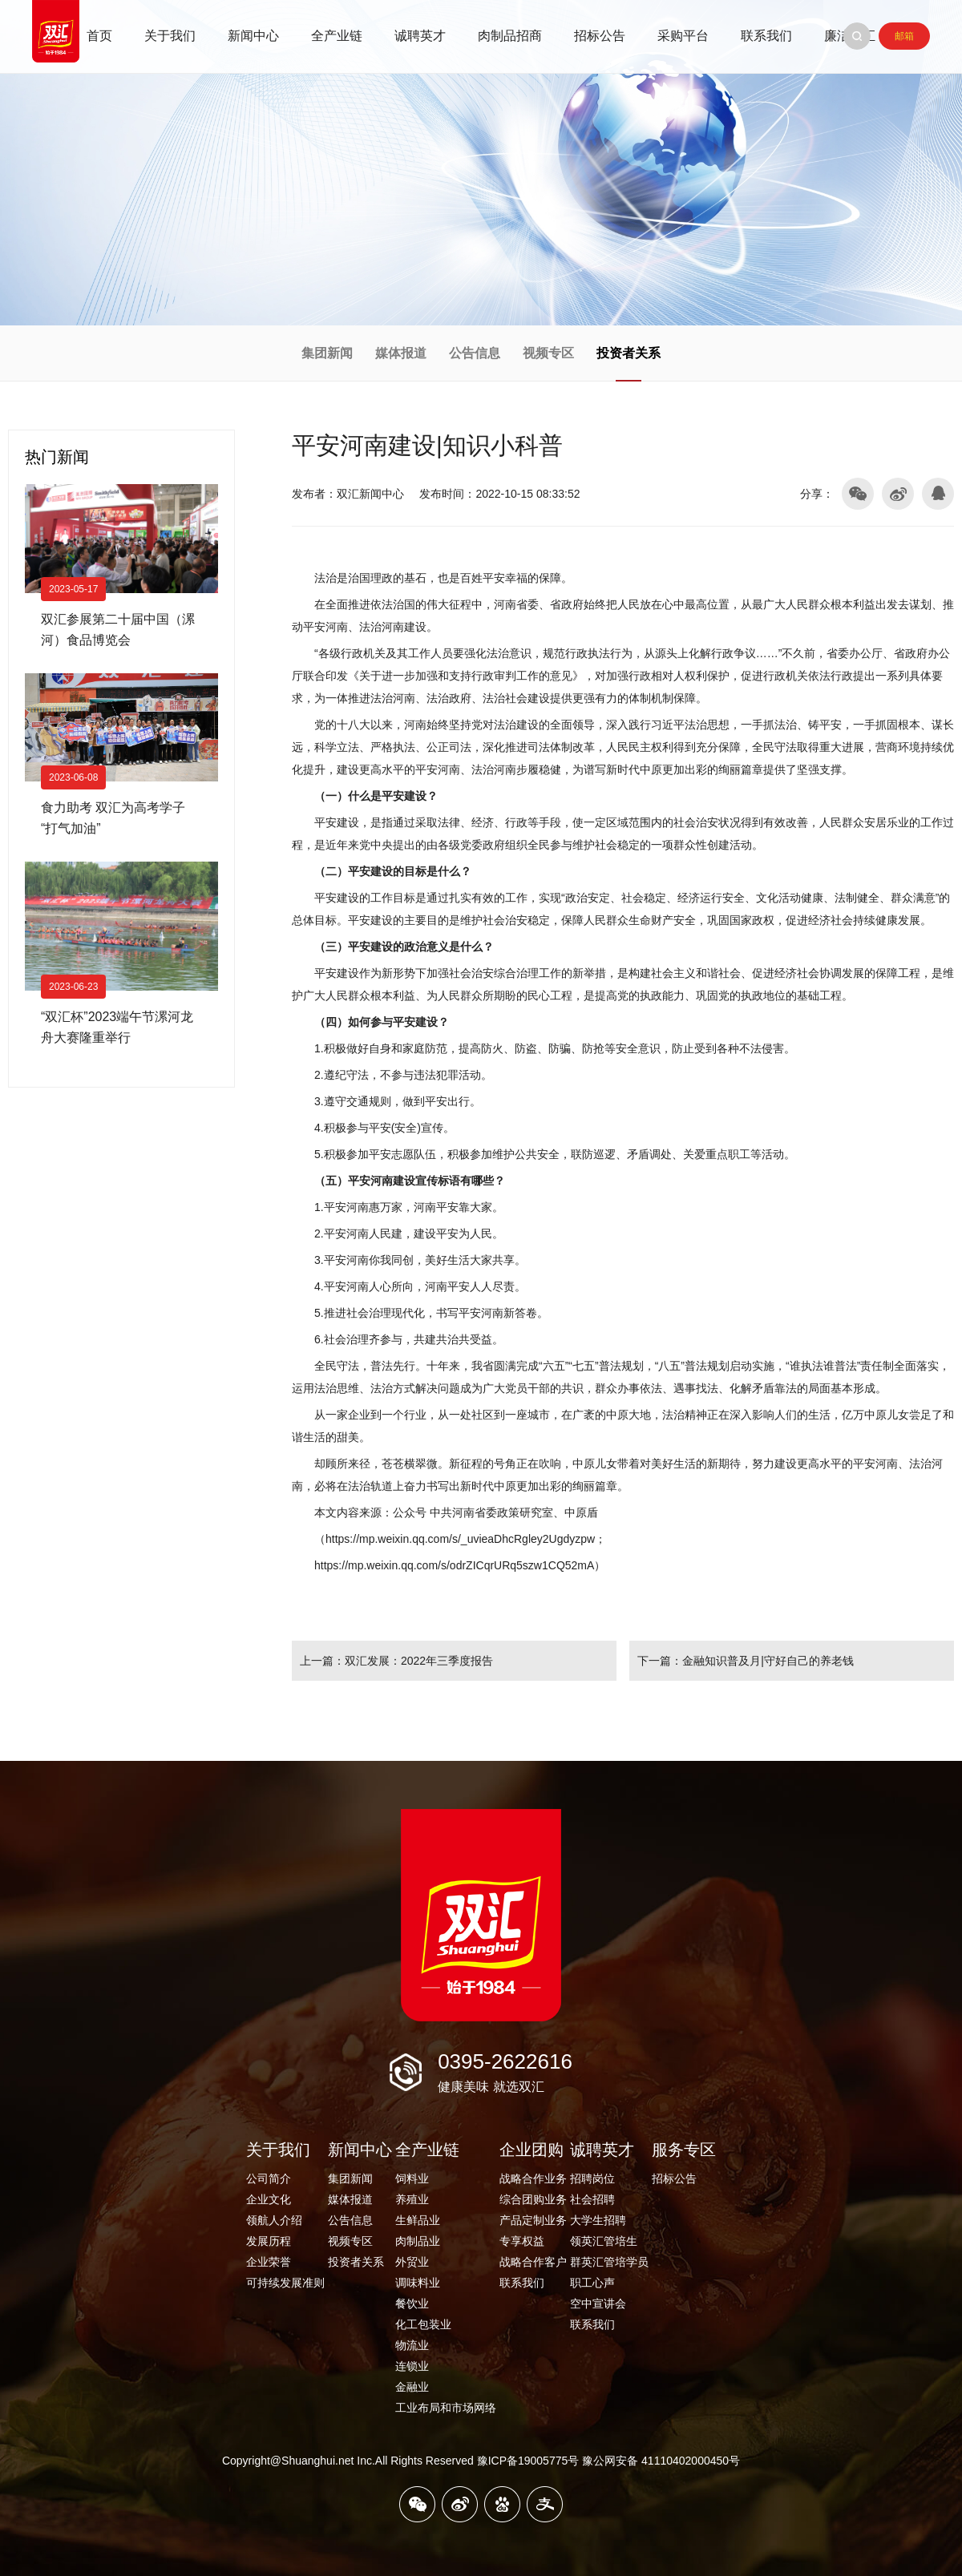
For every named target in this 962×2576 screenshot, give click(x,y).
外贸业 (412, 2261)
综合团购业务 (533, 2199)
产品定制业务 (533, 2220)
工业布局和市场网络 (445, 2407)
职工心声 (592, 2282)
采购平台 (683, 35)
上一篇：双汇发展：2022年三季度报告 (396, 1660)
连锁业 (412, 2366)
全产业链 (336, 35)
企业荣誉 (268, 2261)
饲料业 (412, 2178)
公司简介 (268, 2178)
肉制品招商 (510, 35)
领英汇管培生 (603, 2241)
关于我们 (170, 35)
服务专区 (684, 2149)
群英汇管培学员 (609, 2261)
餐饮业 (412, 2303)
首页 (99, 35)
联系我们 (766, 35)
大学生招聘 (598, 2220)
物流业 (412, 2345)
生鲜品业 (417, 2220)
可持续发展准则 (285, 2282)
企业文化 (268, 2199)
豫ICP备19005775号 (528, 2460)
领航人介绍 (274, 2220)
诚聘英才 (420, 35)
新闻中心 (253, 35)
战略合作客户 (533, 2261)
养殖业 (412, 2199)
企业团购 (531, 2149)
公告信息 (474, 353)
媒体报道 (400, 353)
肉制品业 (417, 2241)
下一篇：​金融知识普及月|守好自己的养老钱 (745, 1660)
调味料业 (417, 2282)
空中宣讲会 (598, 2303)
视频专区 (548, 353)
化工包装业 (423, 2324)
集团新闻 (327, 353)
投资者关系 (628, 353)
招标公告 (599, 35)
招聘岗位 (592, 2178)
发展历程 (268, 2241)
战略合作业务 (533, 2178)
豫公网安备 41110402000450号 (661, 2460)
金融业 (412, 2386)
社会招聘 (592, 2199)
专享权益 (521, 2241)
